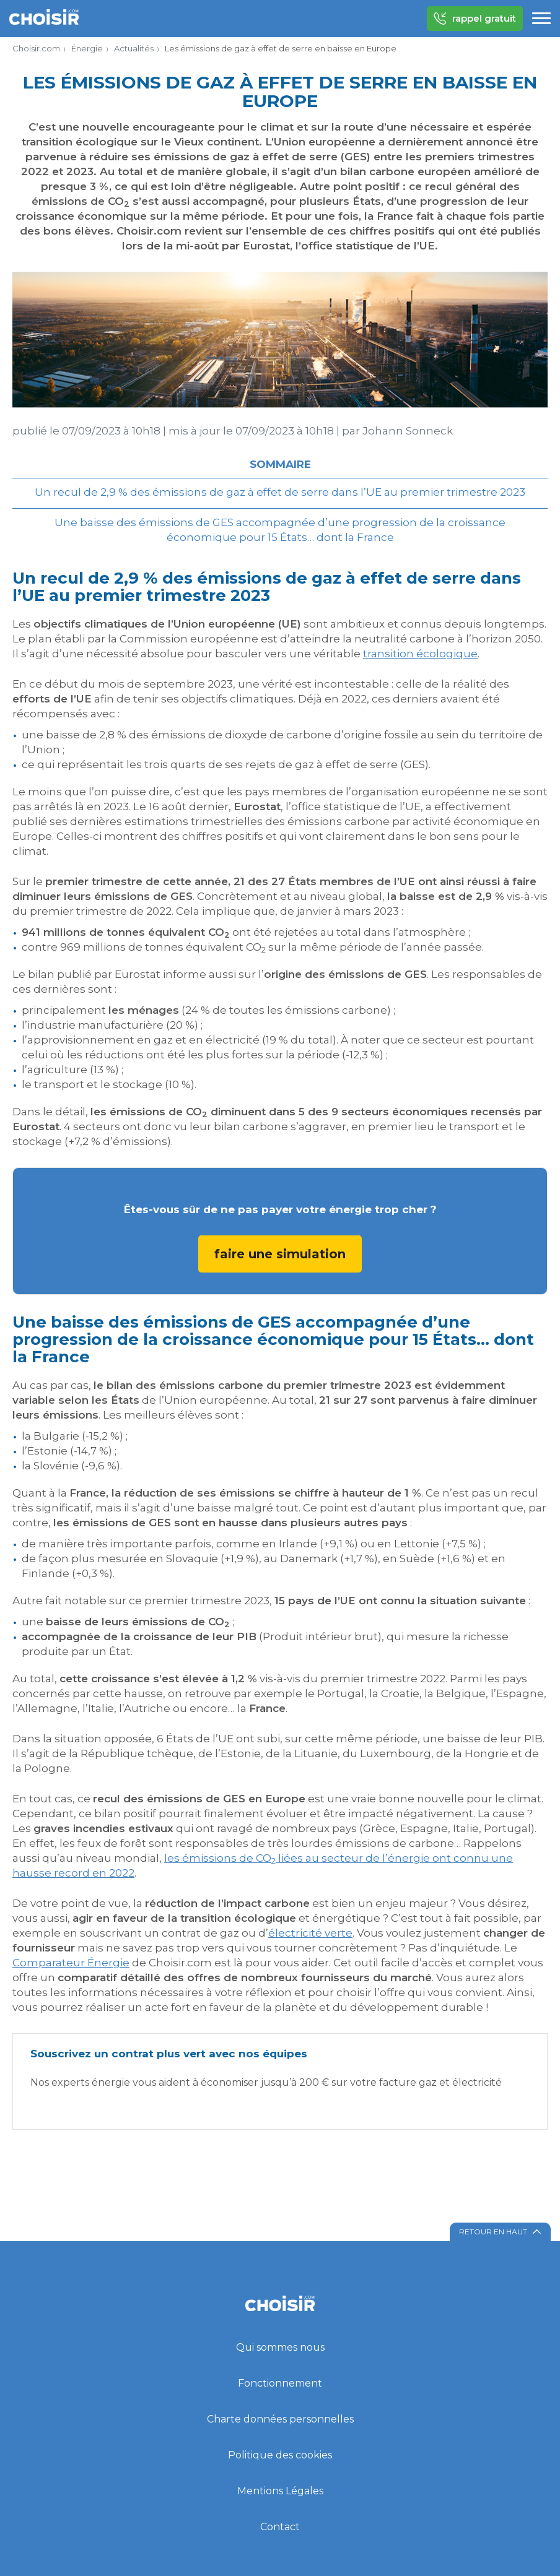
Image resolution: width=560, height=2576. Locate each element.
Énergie (87, 48)
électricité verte (310, 1933)
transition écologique (420, 653)
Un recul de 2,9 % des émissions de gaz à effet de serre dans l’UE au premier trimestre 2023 (280, 492)
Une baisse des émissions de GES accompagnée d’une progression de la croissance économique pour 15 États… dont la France (280, 529)
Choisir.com (36, 48)
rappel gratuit (475, 18)
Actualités (134, 48)
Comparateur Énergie (70, 1962)
